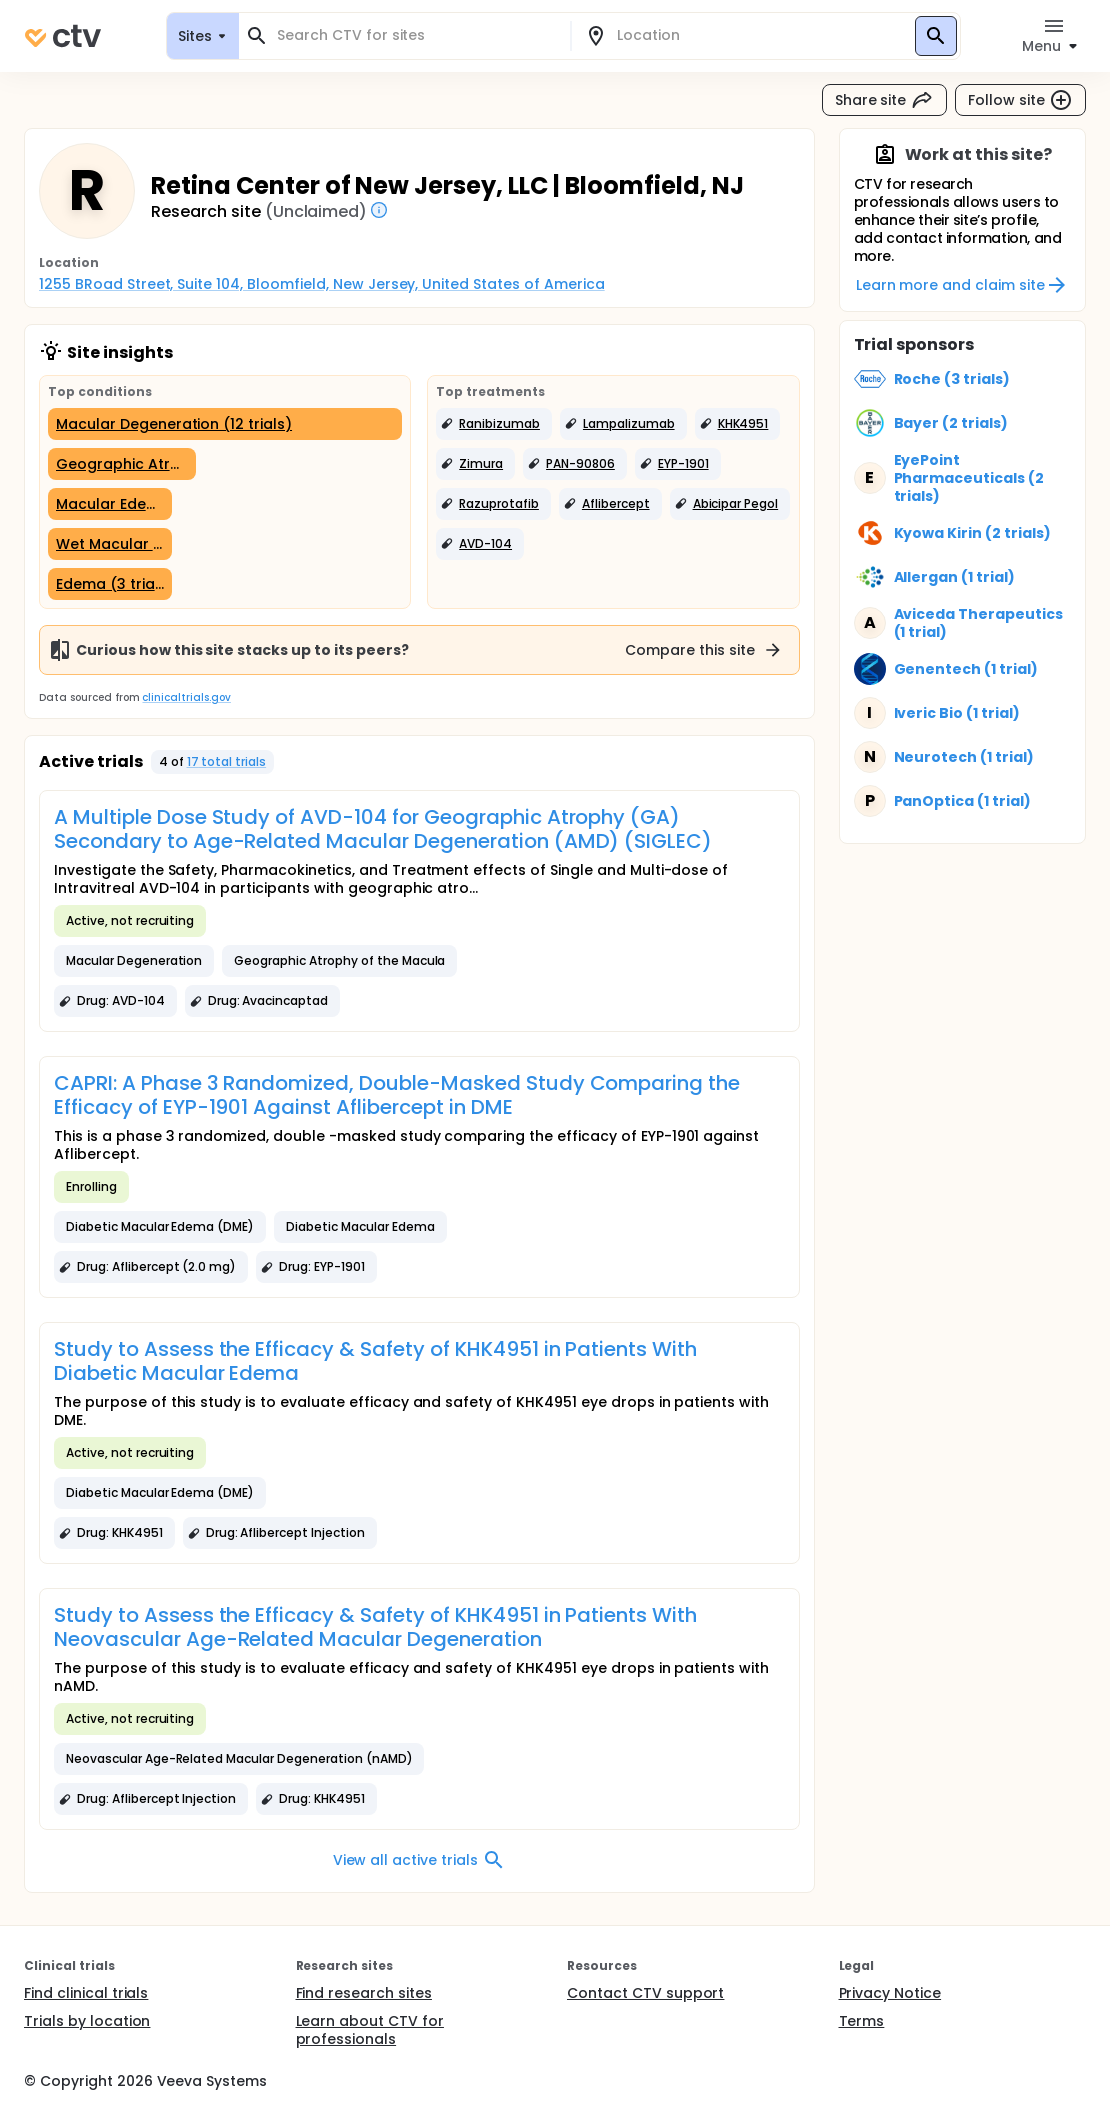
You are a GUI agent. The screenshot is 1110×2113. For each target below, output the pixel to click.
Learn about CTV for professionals (370, 2030)
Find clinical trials (86, 1993)
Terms (862, 2021)
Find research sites (364, 1993)
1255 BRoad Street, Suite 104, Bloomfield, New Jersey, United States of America (322, 284)
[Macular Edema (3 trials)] (110, 504)
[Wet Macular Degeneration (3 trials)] (110, 544)
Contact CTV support (645, 1993)
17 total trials (227, 761)
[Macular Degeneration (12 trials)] (225, 424)
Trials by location (87, 2021)
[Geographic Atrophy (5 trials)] (122, 464)
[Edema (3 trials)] (110, 584)
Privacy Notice (890, 1993)
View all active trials (419, 1860)
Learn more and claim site (962, 285)
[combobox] (416, 35)
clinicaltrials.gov (186, 697)
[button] (494, 424)
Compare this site (704, 650)
